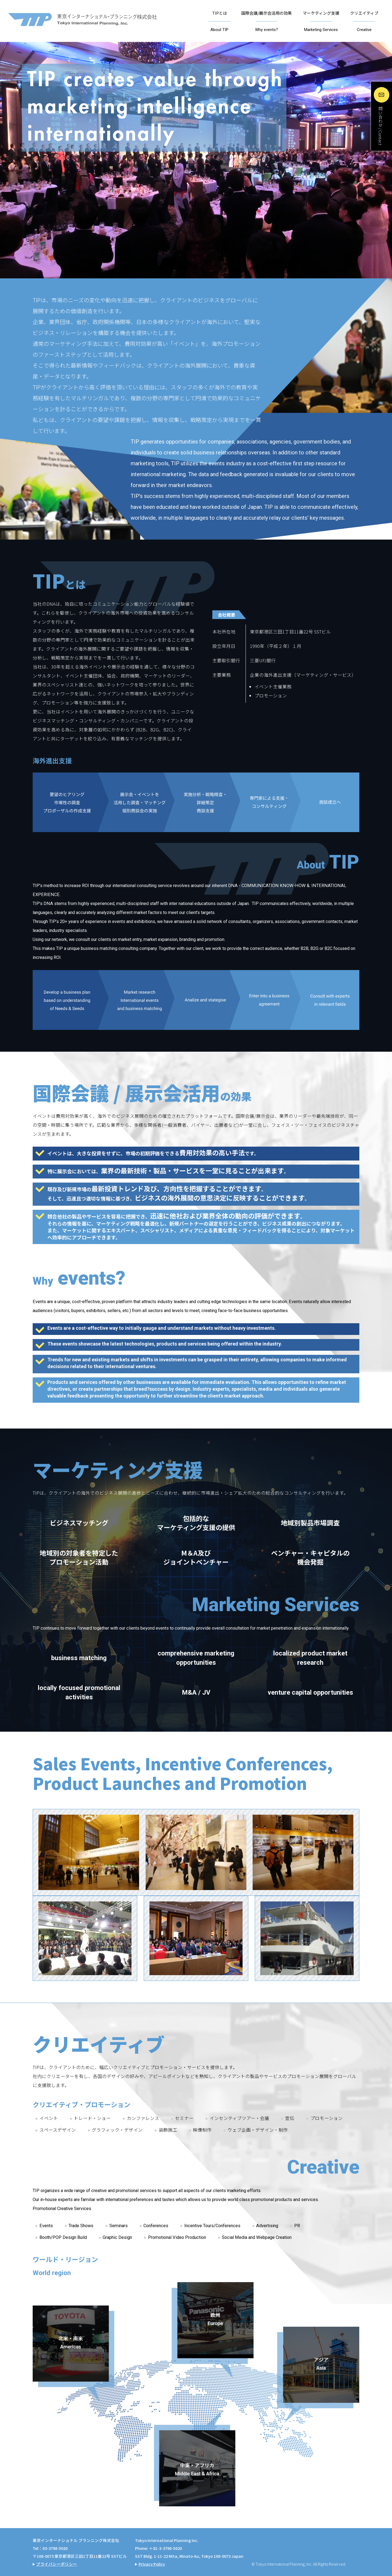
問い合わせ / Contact (380, 126)
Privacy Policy (152, 2564)
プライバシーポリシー (56, 2564)
